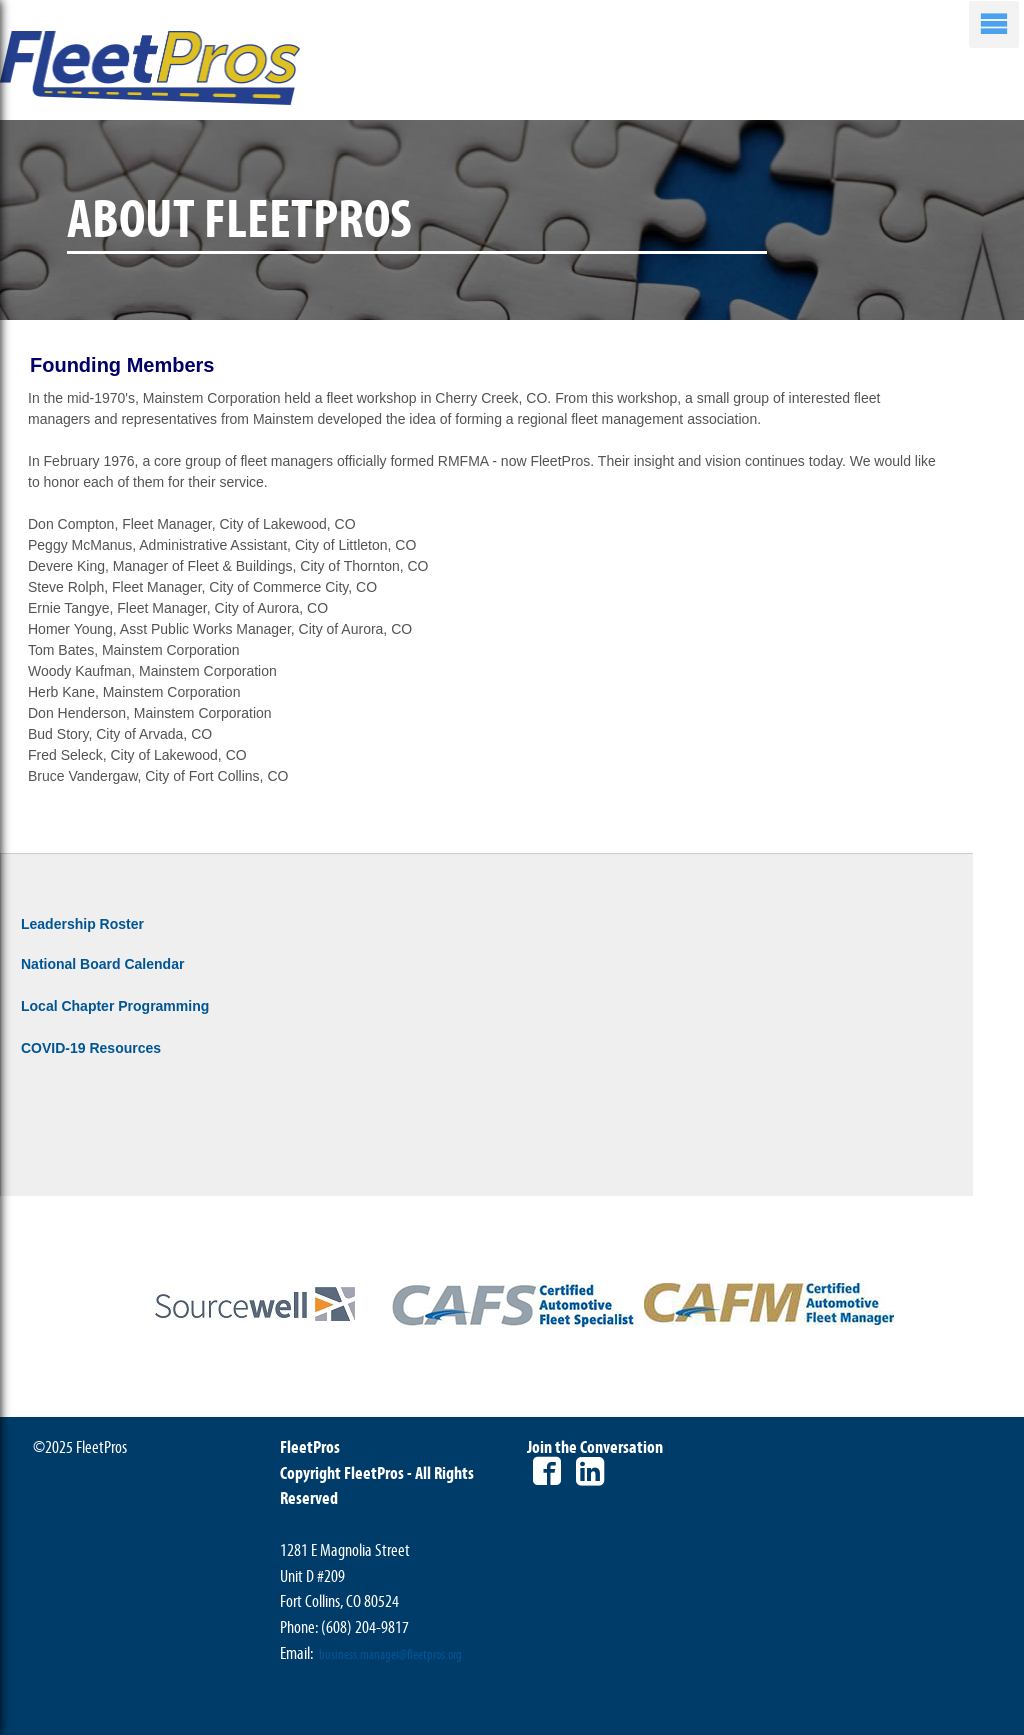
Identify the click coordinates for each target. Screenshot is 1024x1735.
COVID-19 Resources (91, 1048)
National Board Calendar (102, 964)
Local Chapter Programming (115, 1006)
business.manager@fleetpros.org (390, 1655)
